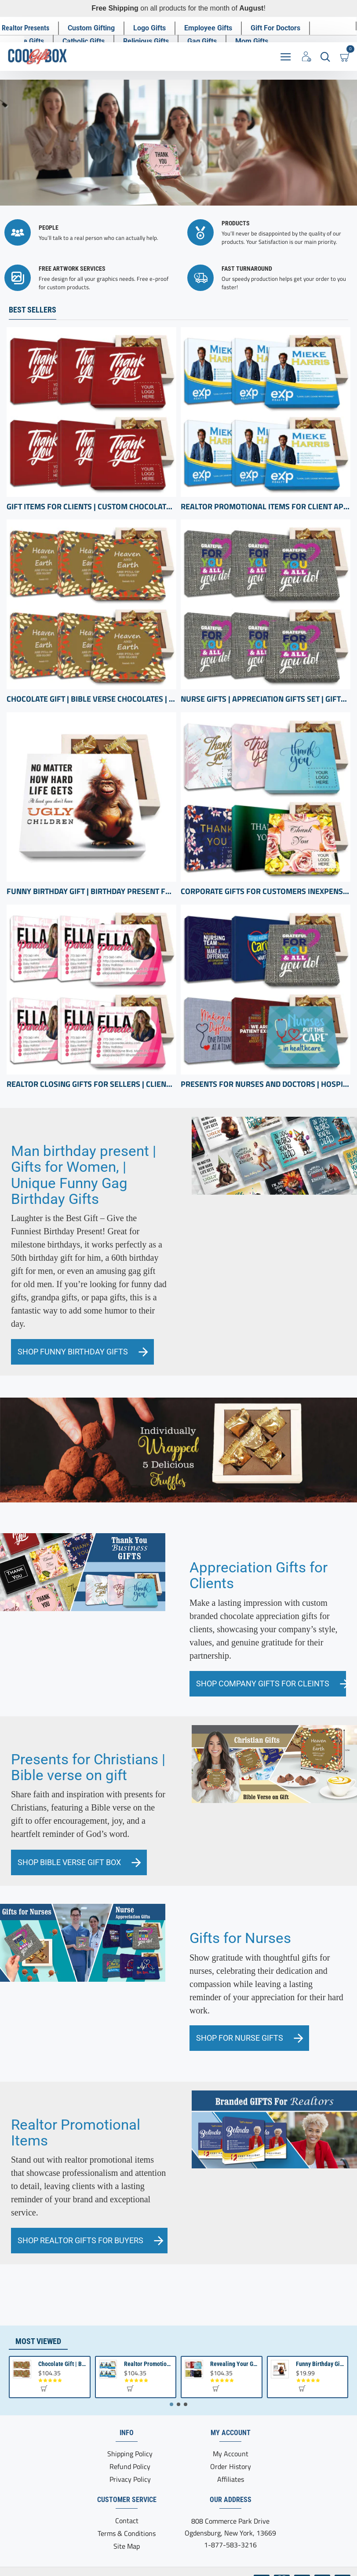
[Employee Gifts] (208, 27)
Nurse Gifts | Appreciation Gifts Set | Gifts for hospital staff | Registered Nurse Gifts (265, 698)
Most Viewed (38, 2341)
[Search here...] (325, 56)
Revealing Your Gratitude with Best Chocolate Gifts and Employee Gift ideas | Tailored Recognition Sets (234, 2363)
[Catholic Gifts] (84, 41)
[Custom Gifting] (91, 27)
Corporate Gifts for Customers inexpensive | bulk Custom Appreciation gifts (265, 891)
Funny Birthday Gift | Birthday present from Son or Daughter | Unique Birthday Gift (91, 891)
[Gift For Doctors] (276, 27)
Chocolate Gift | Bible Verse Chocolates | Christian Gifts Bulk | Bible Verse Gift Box (91, 698)
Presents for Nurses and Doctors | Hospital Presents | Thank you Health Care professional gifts (265, 1083)
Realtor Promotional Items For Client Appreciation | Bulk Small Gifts (265, 505)
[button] (43, 2388)
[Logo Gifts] (149, 27)
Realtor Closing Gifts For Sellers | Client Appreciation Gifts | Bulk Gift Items (91, 1083)
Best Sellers (32, 309)
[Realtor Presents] (26, 27)
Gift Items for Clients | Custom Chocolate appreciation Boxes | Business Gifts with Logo (91, 505)
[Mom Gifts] (252, 41)
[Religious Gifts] (146, 41)
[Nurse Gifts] (27, 41)
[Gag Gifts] (202, 41)
